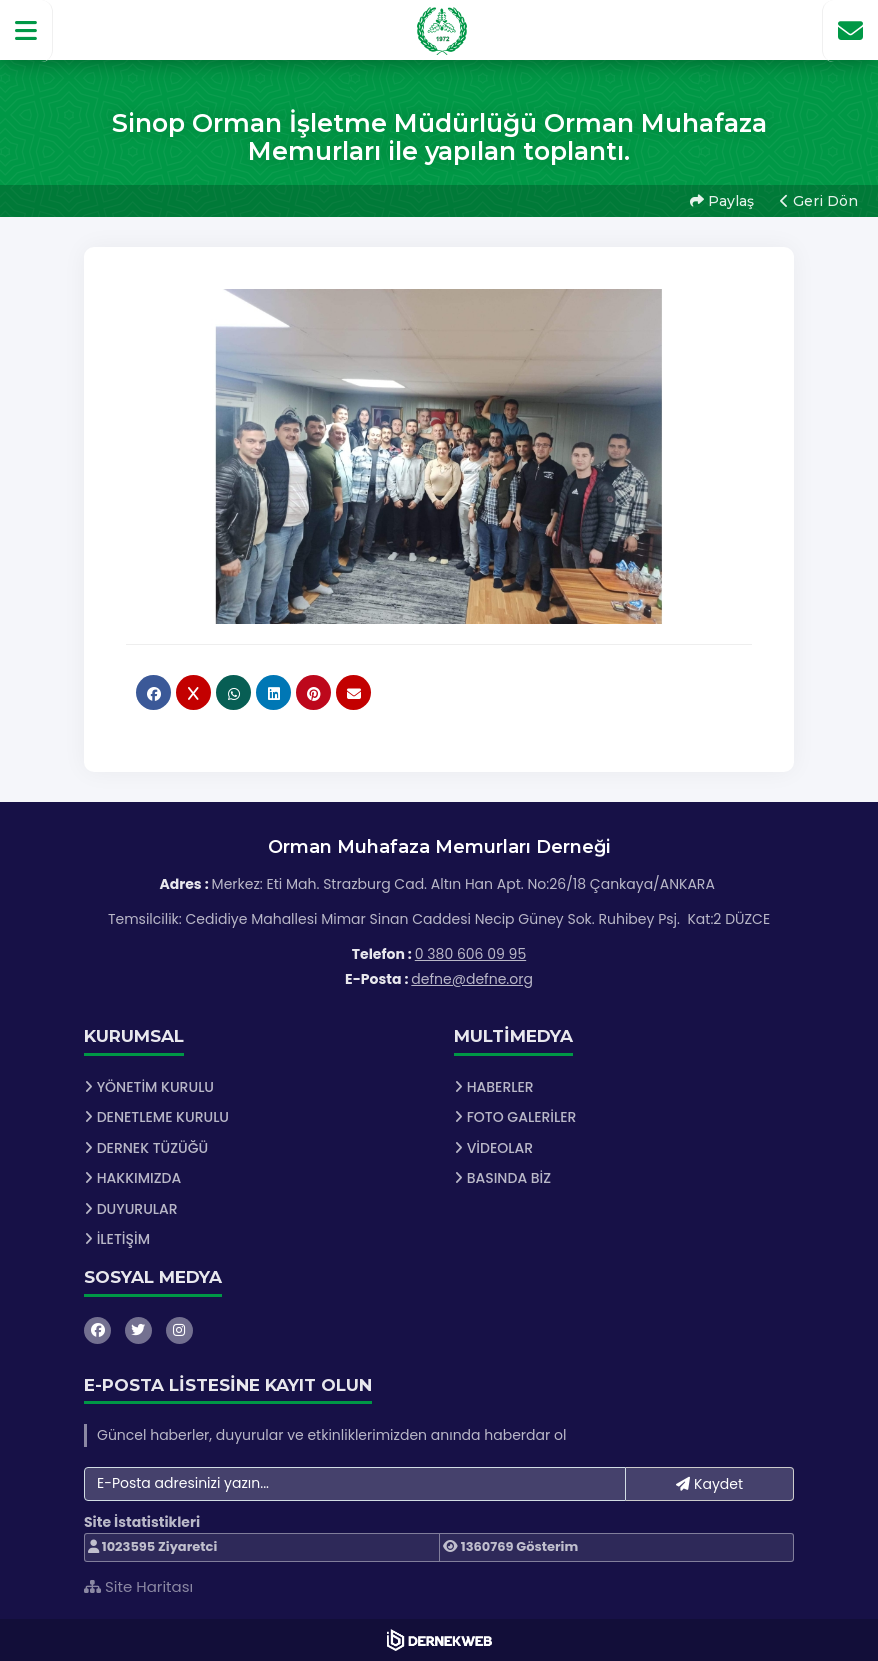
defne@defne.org (472, 979)
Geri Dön (819, 201)
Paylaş (722, 201)
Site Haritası (138, 1586)
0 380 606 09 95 (470, 954)
